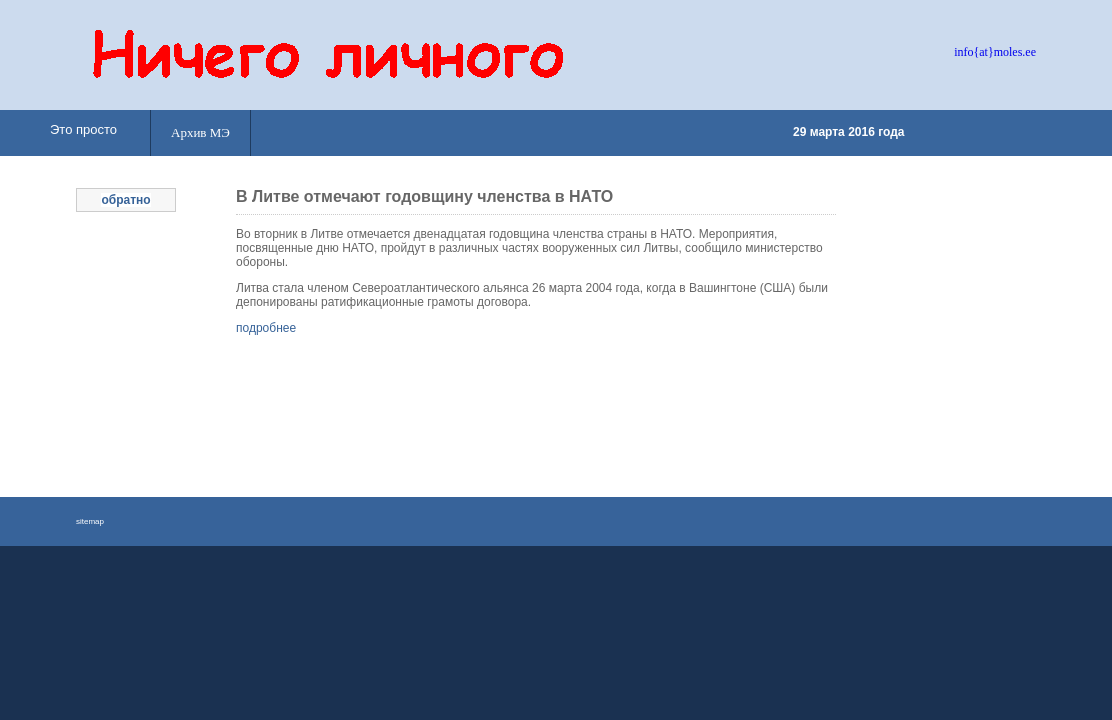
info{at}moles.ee (995, 52)
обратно (125, 200)
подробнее (266, 328)
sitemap (90, 521)
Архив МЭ (200, 132)
